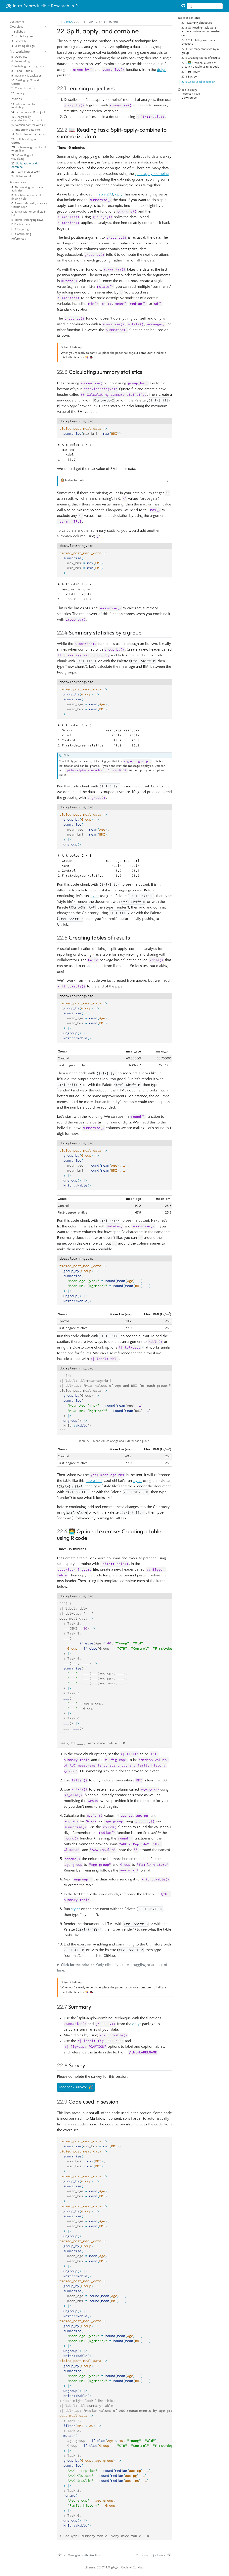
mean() (121, 304)
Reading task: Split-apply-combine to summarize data (200, 31)
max (106, 433)
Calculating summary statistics (198, 42)
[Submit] (190, 6)
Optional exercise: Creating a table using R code (200, 64)
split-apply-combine (152, 174)
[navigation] (26, 27)
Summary (190, 71)
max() (107, 304)
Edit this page (187, 89)
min (90, 568)
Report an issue (189, 93)
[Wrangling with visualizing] (79, 2555)
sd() (158, 304)
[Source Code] (183, 6)
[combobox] (205, 6)
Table (105, 194)
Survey (189, 76)
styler (94, 896)
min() (93, 304)
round (94, 1165)
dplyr (161, 70)
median (121, 2471)
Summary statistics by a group (200, 50)
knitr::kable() (150, 117)
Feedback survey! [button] (76, 2087)
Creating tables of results (200, 57)
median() (138, 304)
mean (93, 704)
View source (187, 98)
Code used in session (198, 82)
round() (138, 1117)
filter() (79, 1780)
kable (82, 1038)
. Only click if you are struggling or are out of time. (112, 1968)
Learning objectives (196, 22)
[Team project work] (154, 2555)
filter (69, 2426)
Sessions (66, 22)
